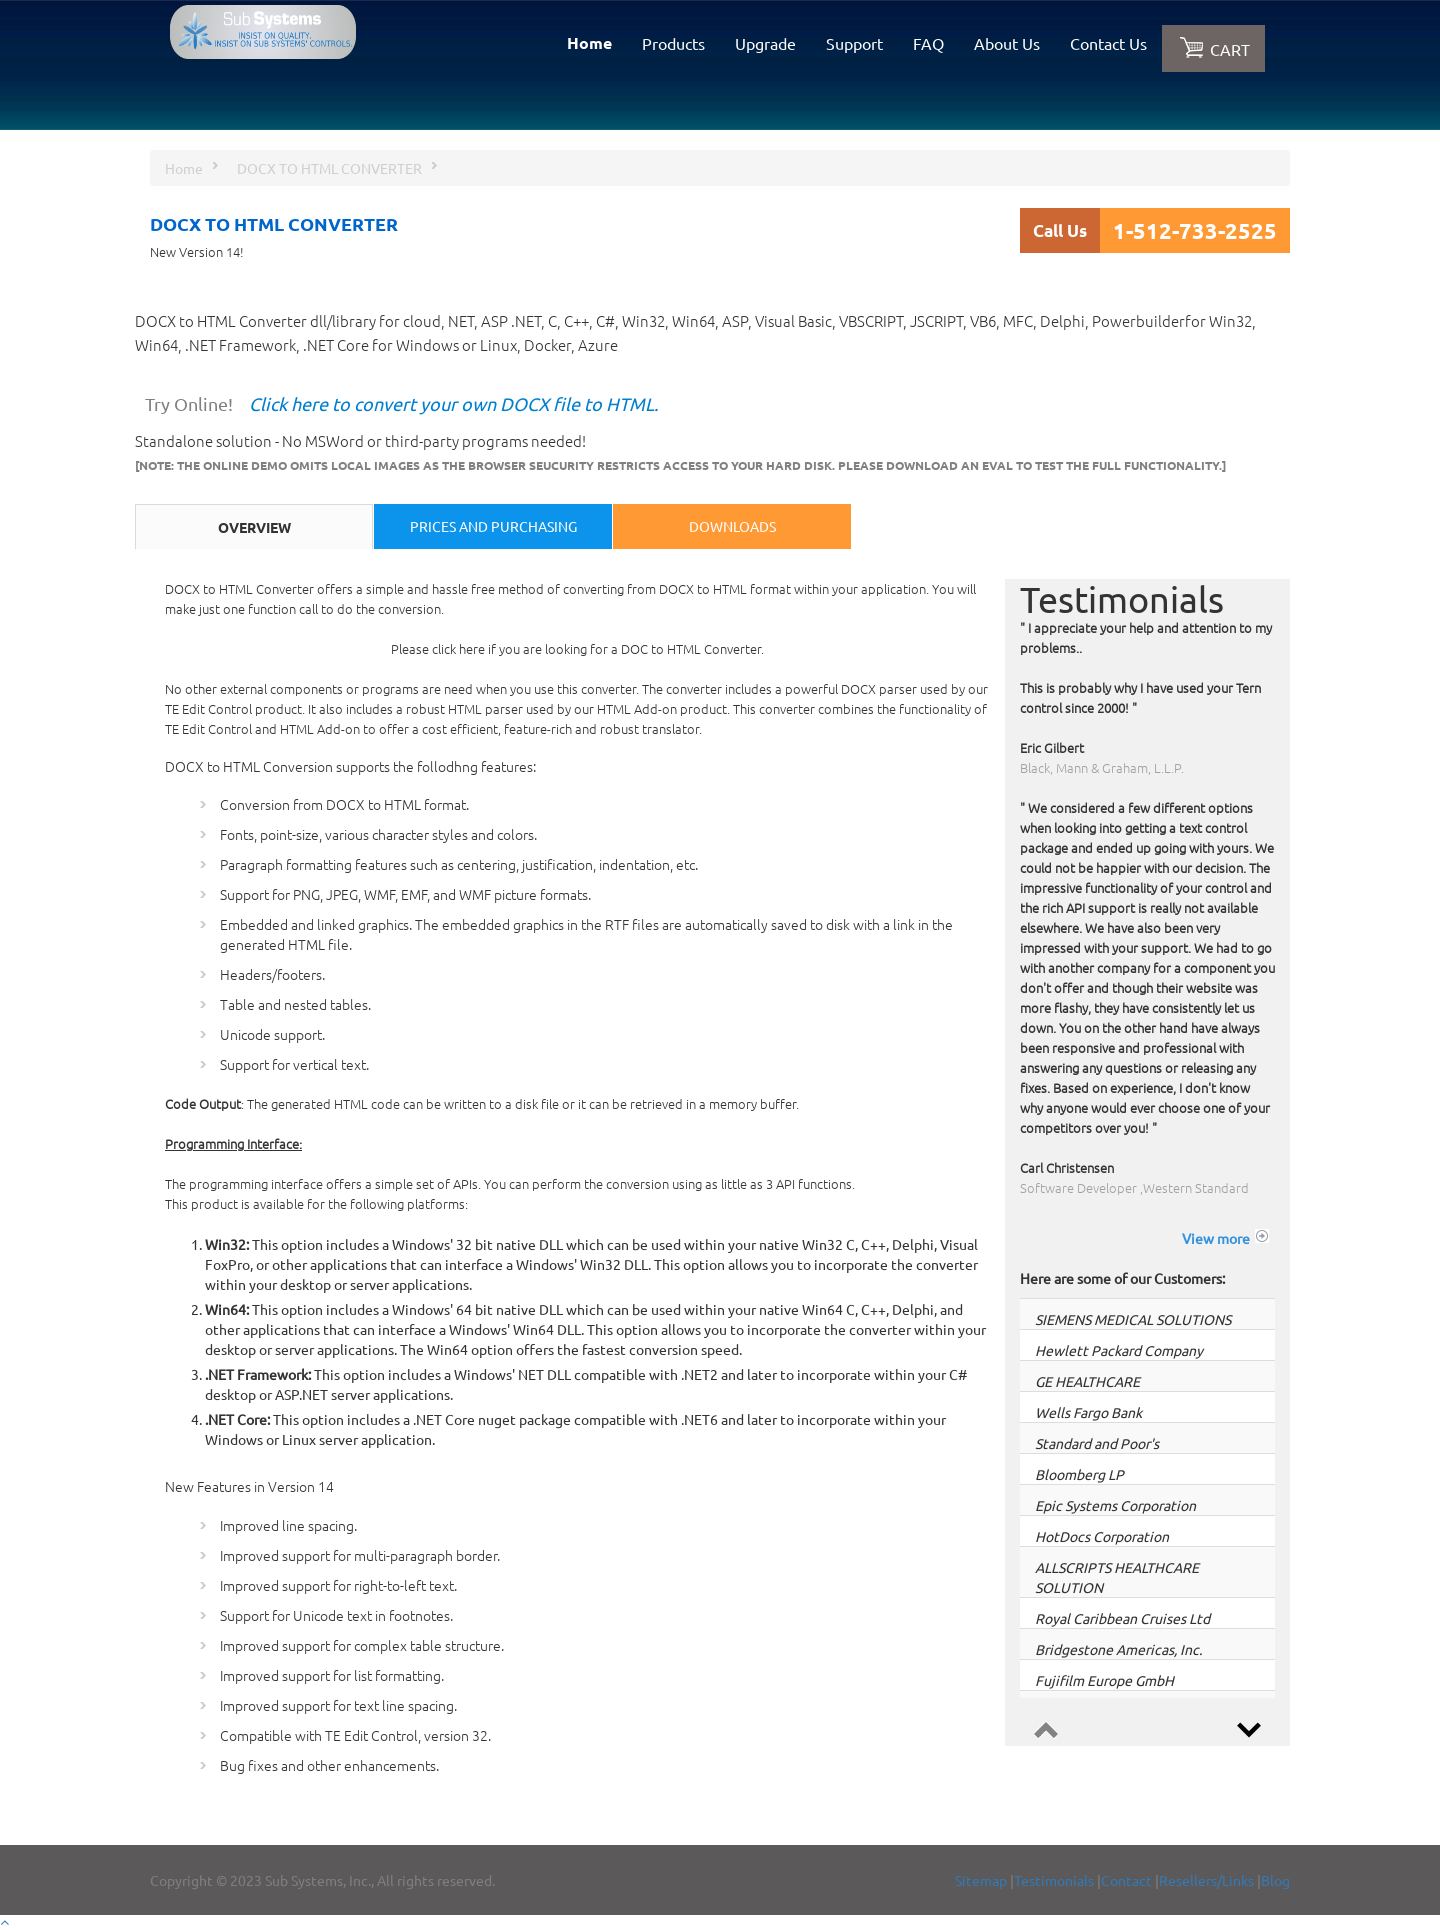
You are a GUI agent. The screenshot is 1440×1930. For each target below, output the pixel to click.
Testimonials (1054, 1880)
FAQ (928, 43)
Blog (1275, 1880)
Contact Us (1108, 43)
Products (673, 43)
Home (589, 42)
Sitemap (981, 1880)
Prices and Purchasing (493, 526)
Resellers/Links (1206, 1880)
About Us (1007, 43)
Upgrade (765, 43)
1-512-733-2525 (1195, 230)
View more (1216, 1238)
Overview (254, 527)
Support (854, 43)
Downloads (732, 526)
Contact (1126, 1880)
